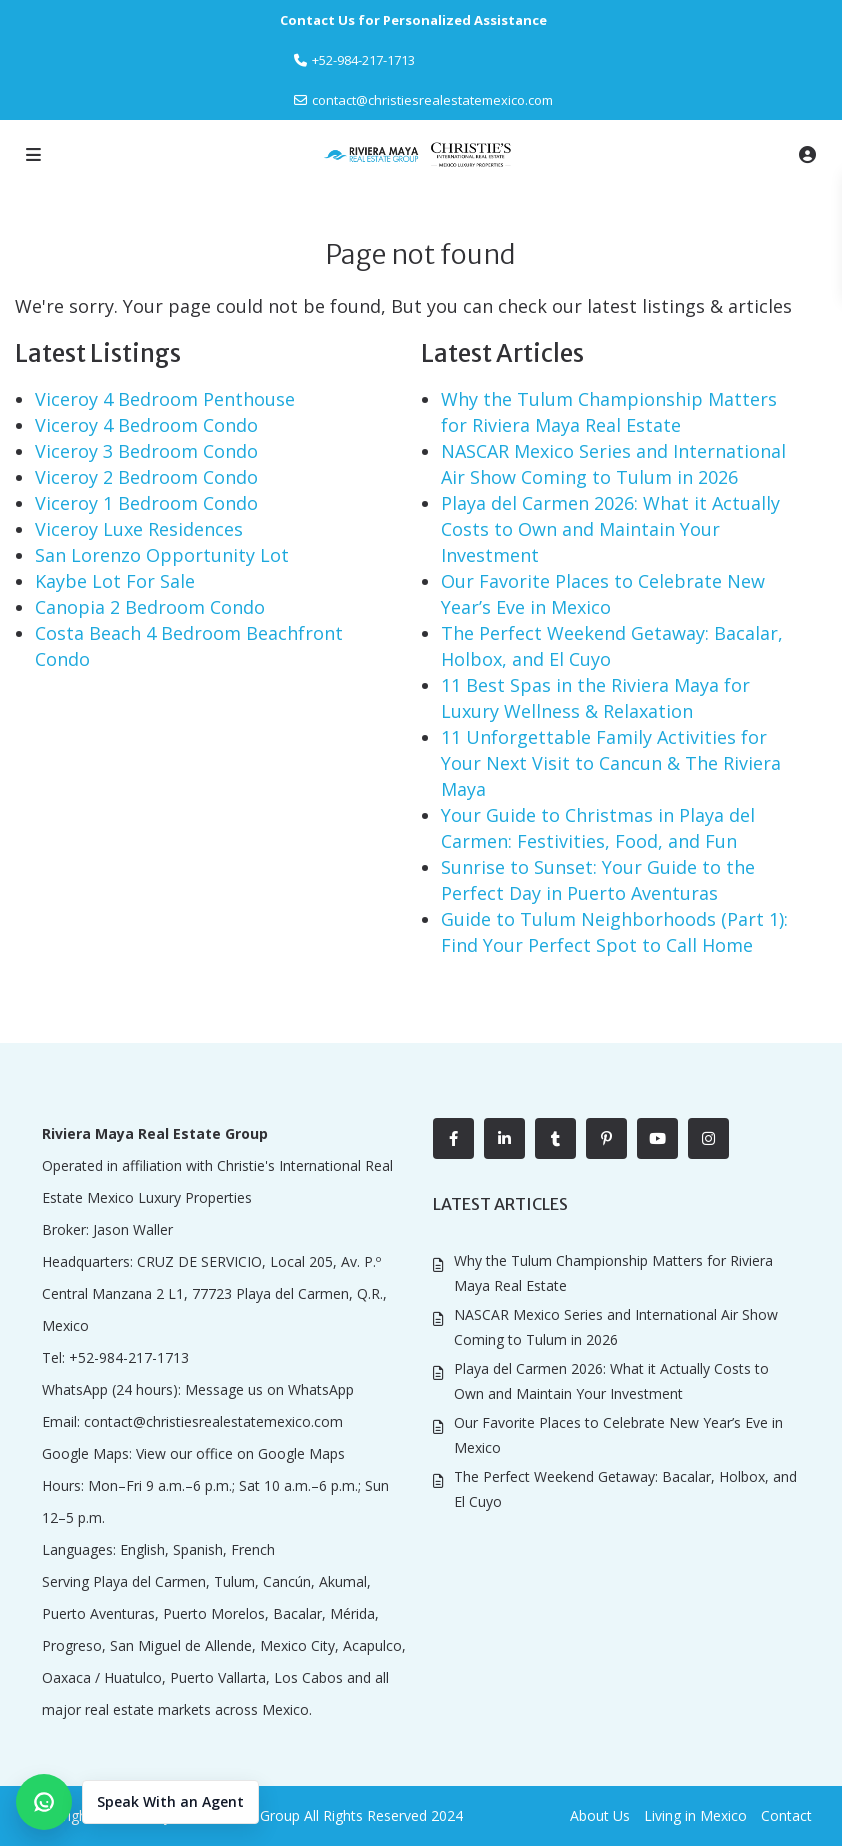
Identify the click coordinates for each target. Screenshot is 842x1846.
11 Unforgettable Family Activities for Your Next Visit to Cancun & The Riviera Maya (611, 763)
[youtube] (657, 1138)
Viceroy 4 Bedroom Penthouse (165, 399)
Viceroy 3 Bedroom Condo (146, 451)
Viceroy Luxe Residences (139, 529)
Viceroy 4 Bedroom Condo (146, 425)
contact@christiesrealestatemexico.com (432, 100)
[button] (137, 1802)
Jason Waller (133, 1229)
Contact (786, 1815)
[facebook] (453, 1138)
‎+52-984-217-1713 (363, 60)
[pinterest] (606, 1138)
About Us (600, 1815)
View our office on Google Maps (240, 1453)
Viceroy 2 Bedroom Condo (146, 477)
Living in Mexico (695, 1815)
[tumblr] (555, 1138)
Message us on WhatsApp (269, 1389)
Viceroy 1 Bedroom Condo (146, 503)
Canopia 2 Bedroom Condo (150, 607)
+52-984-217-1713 (129, 1357)
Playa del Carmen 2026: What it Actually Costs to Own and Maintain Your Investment (610, 529)
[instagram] (708, 1138)
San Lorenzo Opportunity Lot (162, 555)
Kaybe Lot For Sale (115, 581)
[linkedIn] (504, 1138)
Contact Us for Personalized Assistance (413, 20)
